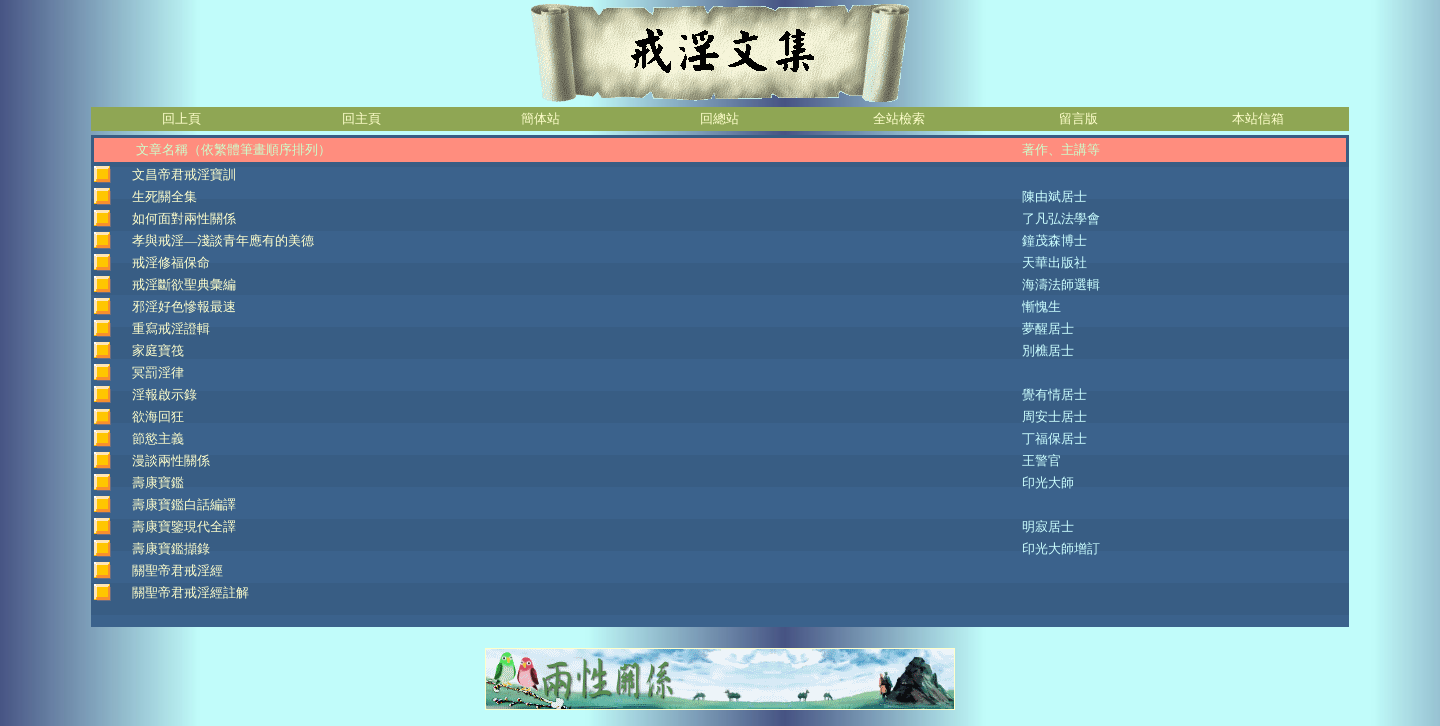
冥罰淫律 (158, 372)
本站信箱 (1258, 118)
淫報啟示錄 (164, 394)
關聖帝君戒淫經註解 (190, 592)
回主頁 (361, 118)
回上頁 (181, 118)
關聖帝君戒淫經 (177, 570)
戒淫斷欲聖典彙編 (184, 284)
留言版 (1078, 118)
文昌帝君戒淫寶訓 (184, 174)
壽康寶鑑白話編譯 (184, 504)
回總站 (719, 118)
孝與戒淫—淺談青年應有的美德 (223, 240)
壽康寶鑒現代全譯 (184, 526)
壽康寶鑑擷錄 (171, 548)
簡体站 (540, 118)
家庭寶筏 (158, 350)
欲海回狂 (158, 416)
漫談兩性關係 (171, 460)
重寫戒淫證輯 (171, 328)
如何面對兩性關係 (184, 218)
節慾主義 (158, 438)
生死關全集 (164, 196)
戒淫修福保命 (171, 262)
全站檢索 (899, 118)
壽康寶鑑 (158, 482)
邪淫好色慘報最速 (184, 306)
